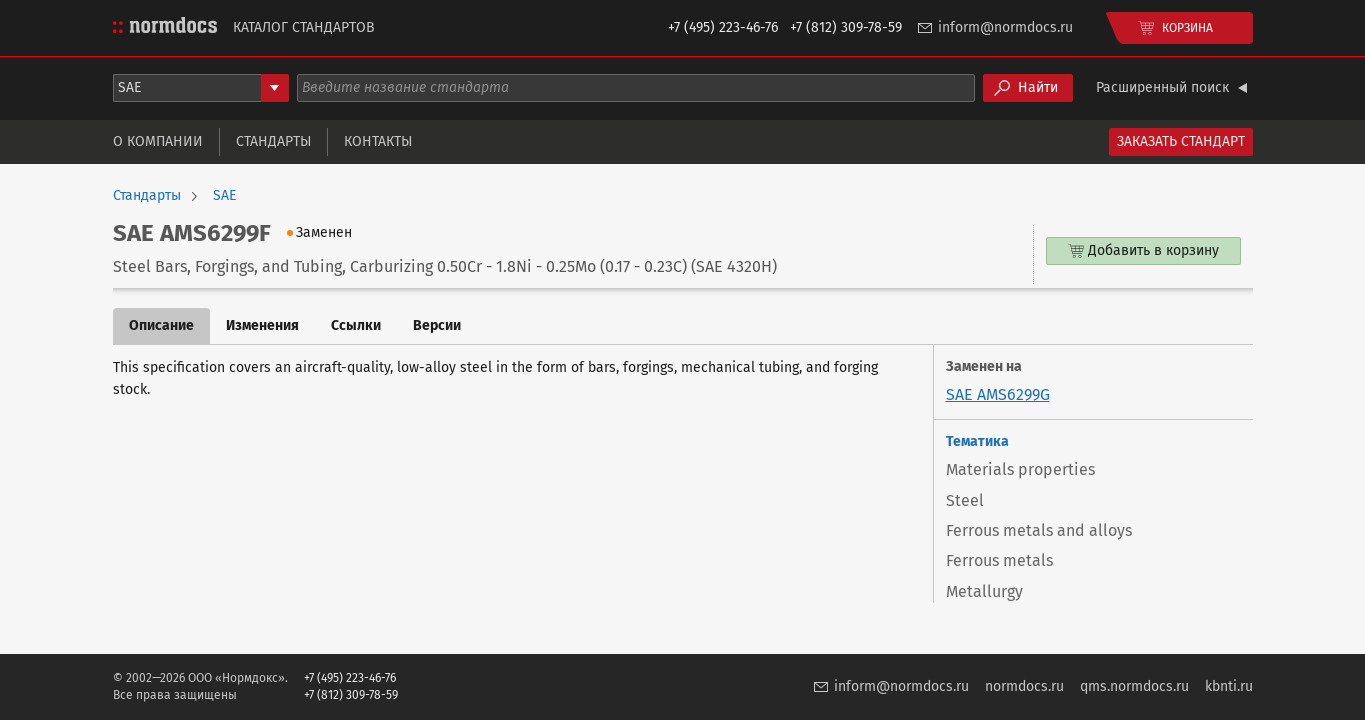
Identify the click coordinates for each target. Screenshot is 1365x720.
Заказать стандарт (1181, 141)
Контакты (378, 141)
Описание (161, 325)
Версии (437, 325)
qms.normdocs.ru (1134, 686)
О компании (158, 141)
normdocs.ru (1024, 686)
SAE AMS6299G (998, 394)
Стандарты (273, 141)
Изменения (262, 325)
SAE (224, 196)
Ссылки (356, 325)
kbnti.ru (1229, 686)
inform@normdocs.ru (1005, 27)
